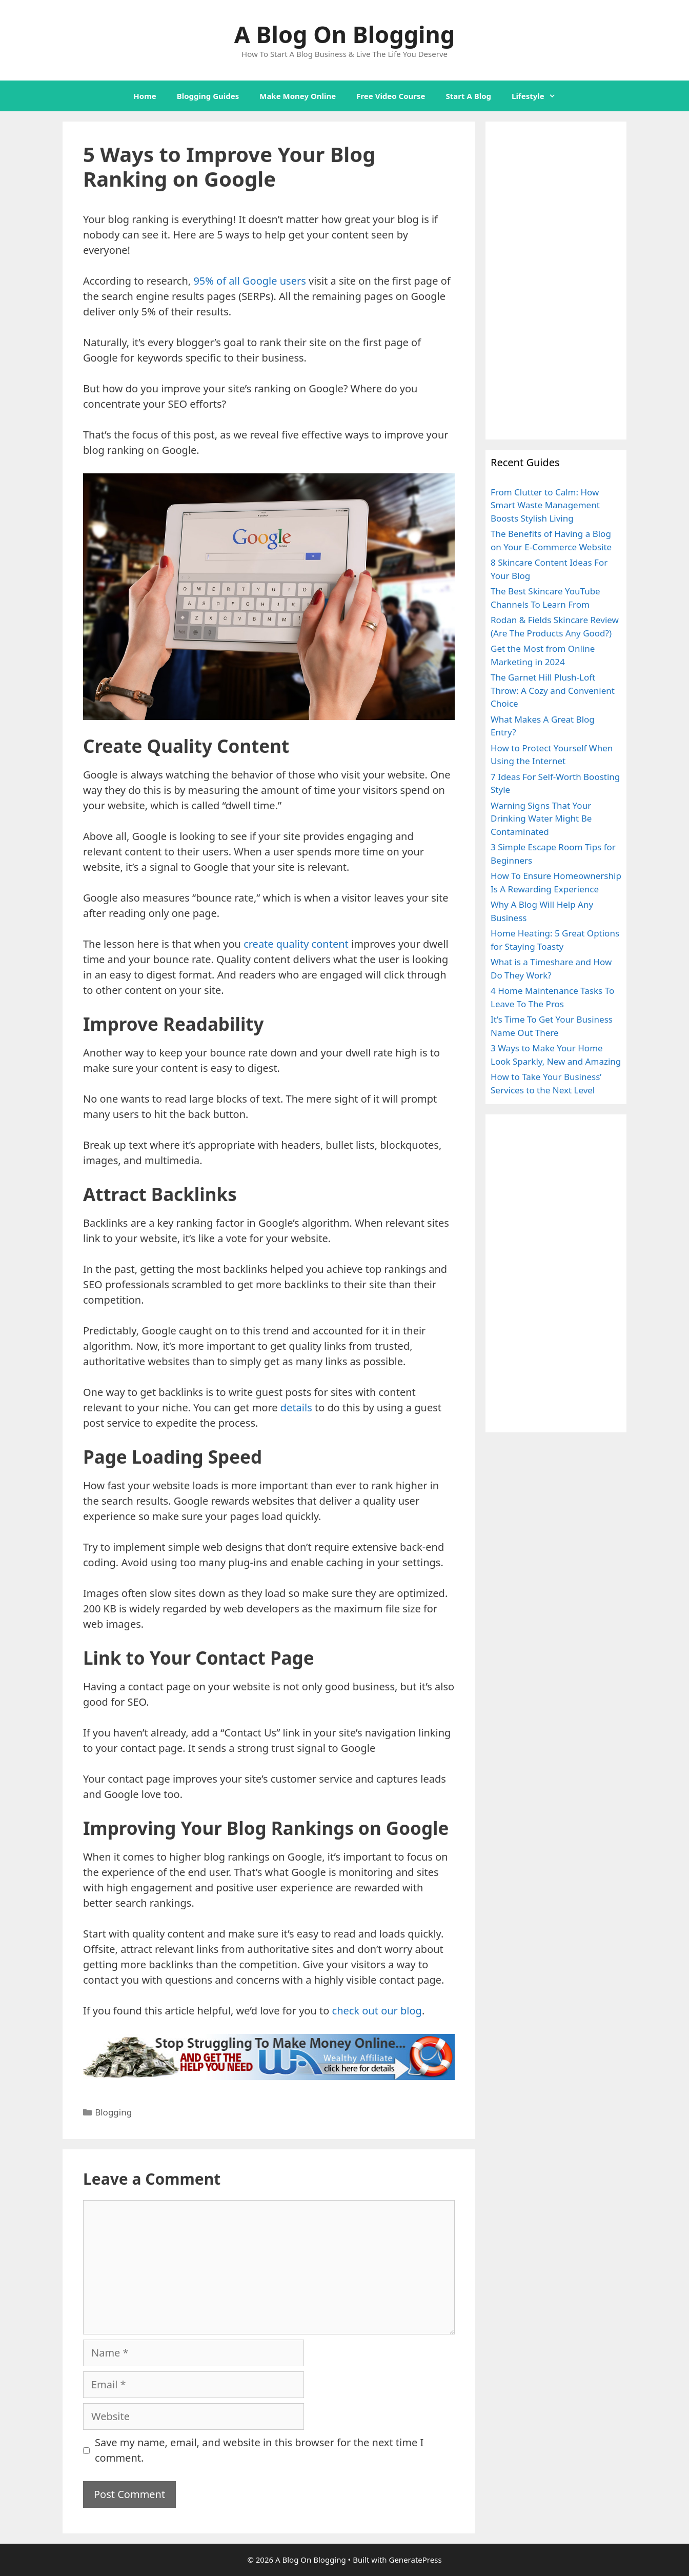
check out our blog (377, 2011)
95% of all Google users (249, 281)
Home (144, 96)
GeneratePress (415, 2559)
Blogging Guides (208, 96)
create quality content (296, 944)
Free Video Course (390, 96)
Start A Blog (468, 96)
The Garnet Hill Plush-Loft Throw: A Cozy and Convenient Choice (553, 690)
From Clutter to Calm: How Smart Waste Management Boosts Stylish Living (545, 505)
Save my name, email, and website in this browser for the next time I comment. (259, 2450)
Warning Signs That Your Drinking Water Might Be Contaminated (541, 818)
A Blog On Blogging (344, 34)
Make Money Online (297, 96)
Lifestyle (539, 96)
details (296, 1407)
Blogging (113, 2112)
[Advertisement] (556, 280)
